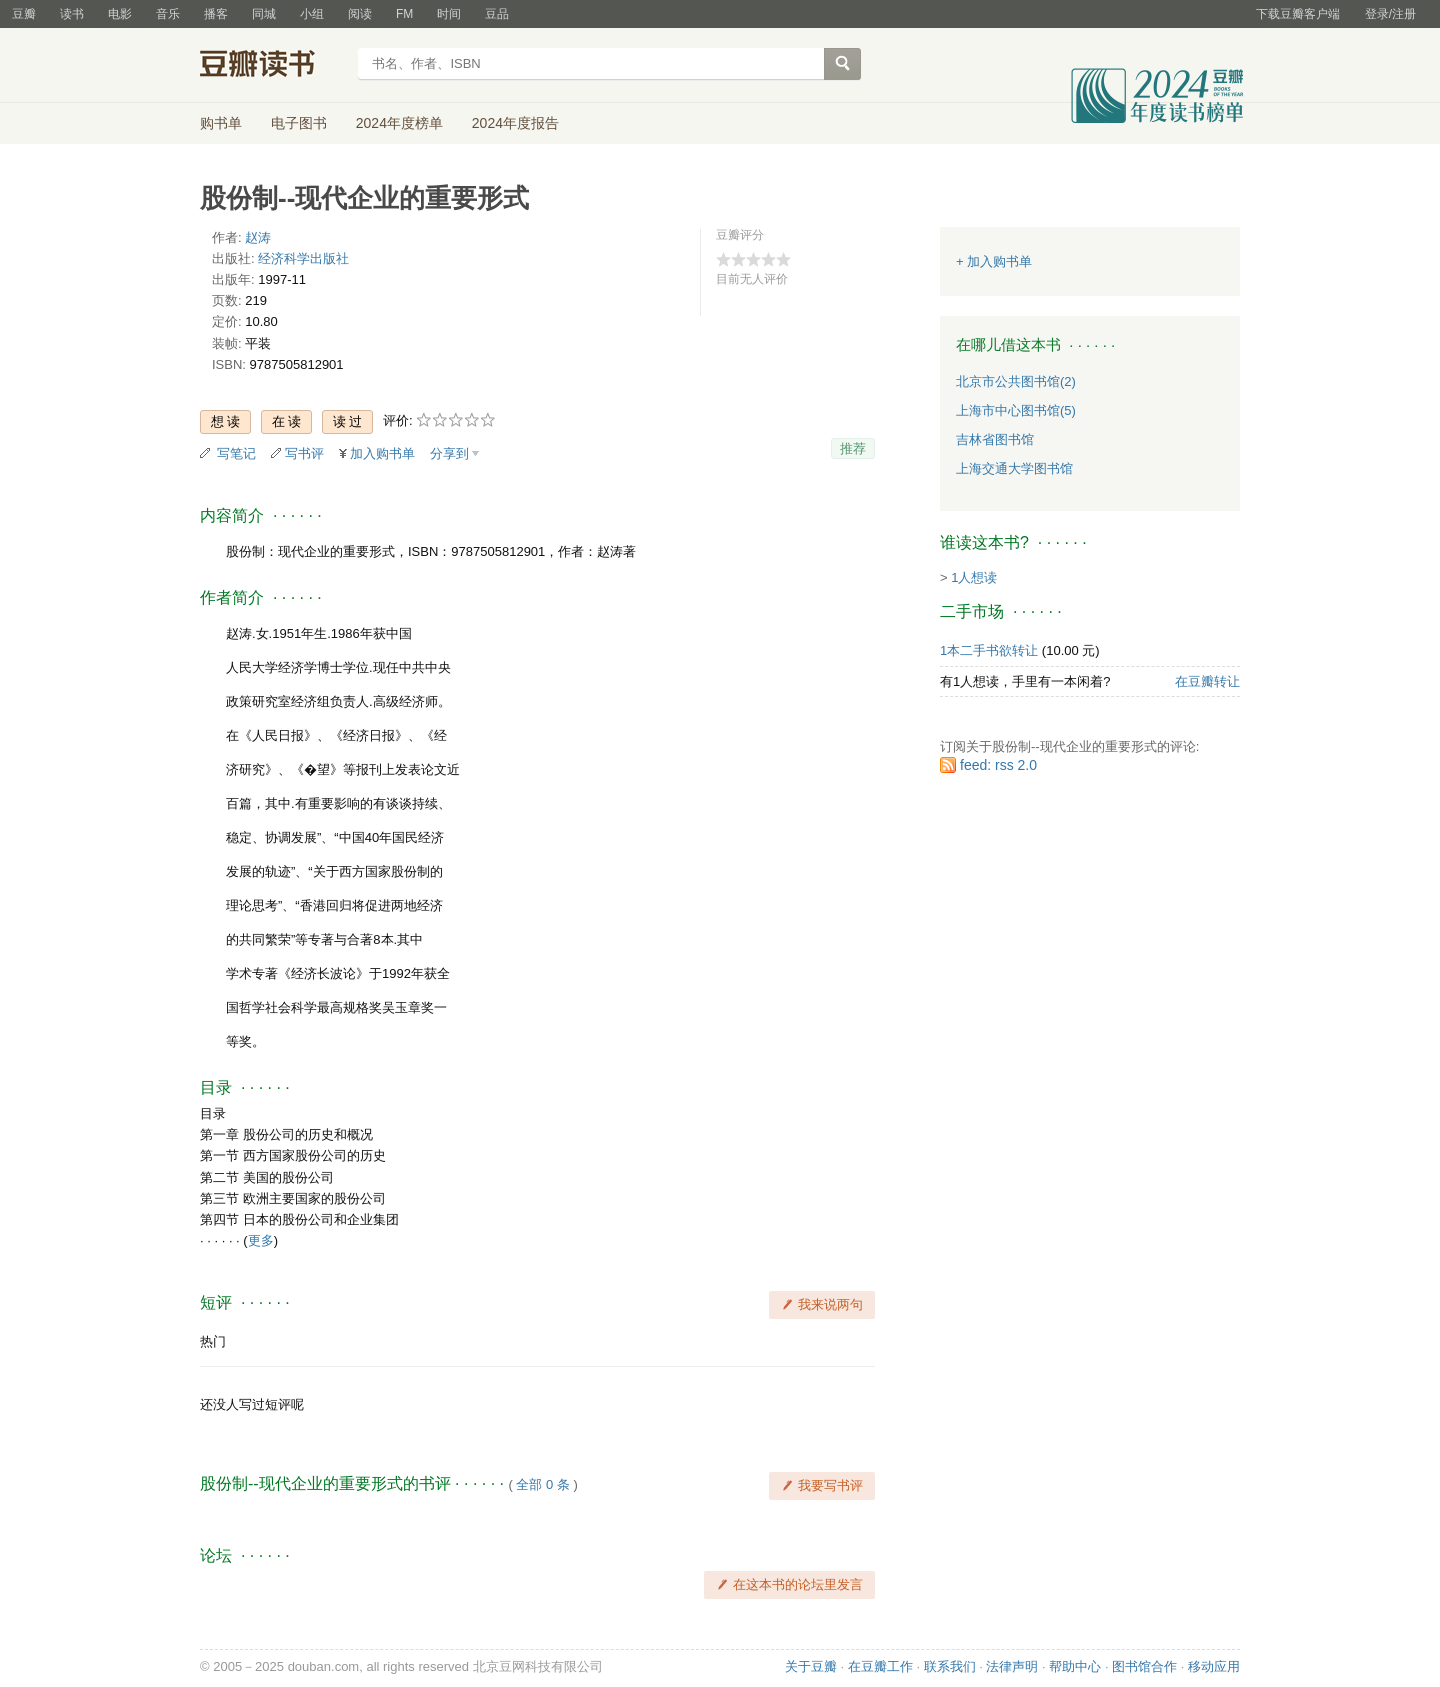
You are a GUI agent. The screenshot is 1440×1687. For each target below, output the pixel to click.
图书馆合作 (1144, 1666)
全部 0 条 (542, 1484)
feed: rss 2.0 (998, 765)
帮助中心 (1075, 1666)
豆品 (497, 14)
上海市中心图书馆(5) (1016, 410)
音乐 (168, 14)
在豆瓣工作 (880, 1666)
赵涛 (258, 237)
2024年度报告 (515, 123)
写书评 (304, 453)
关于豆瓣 (811, 1666)
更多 (261, 1240)
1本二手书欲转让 (989, 650)
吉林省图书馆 (995, 439)
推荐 (853, 448)
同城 (264, 14)
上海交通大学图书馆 (1014, 468)
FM (404, 14)
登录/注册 (1390, 14)
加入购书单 (382, 453)
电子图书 (299, 123)
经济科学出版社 (303, 258)
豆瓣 (24, 14)
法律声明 (1012, 1666)
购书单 (221, 123)
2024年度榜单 (399, 123)
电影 (120, 14)
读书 (72, 14)
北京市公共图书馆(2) (1016, 381)
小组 (312, 14)
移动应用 (1214, 1666)
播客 (216, 14)
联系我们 (950, 1666)
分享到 (449, 453)
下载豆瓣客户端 (1298, 14)
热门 (213, 1341)
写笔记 (236, 453)
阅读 (360, 14)
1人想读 (974, 577)
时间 (449, 14)
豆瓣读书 (272, 66)
